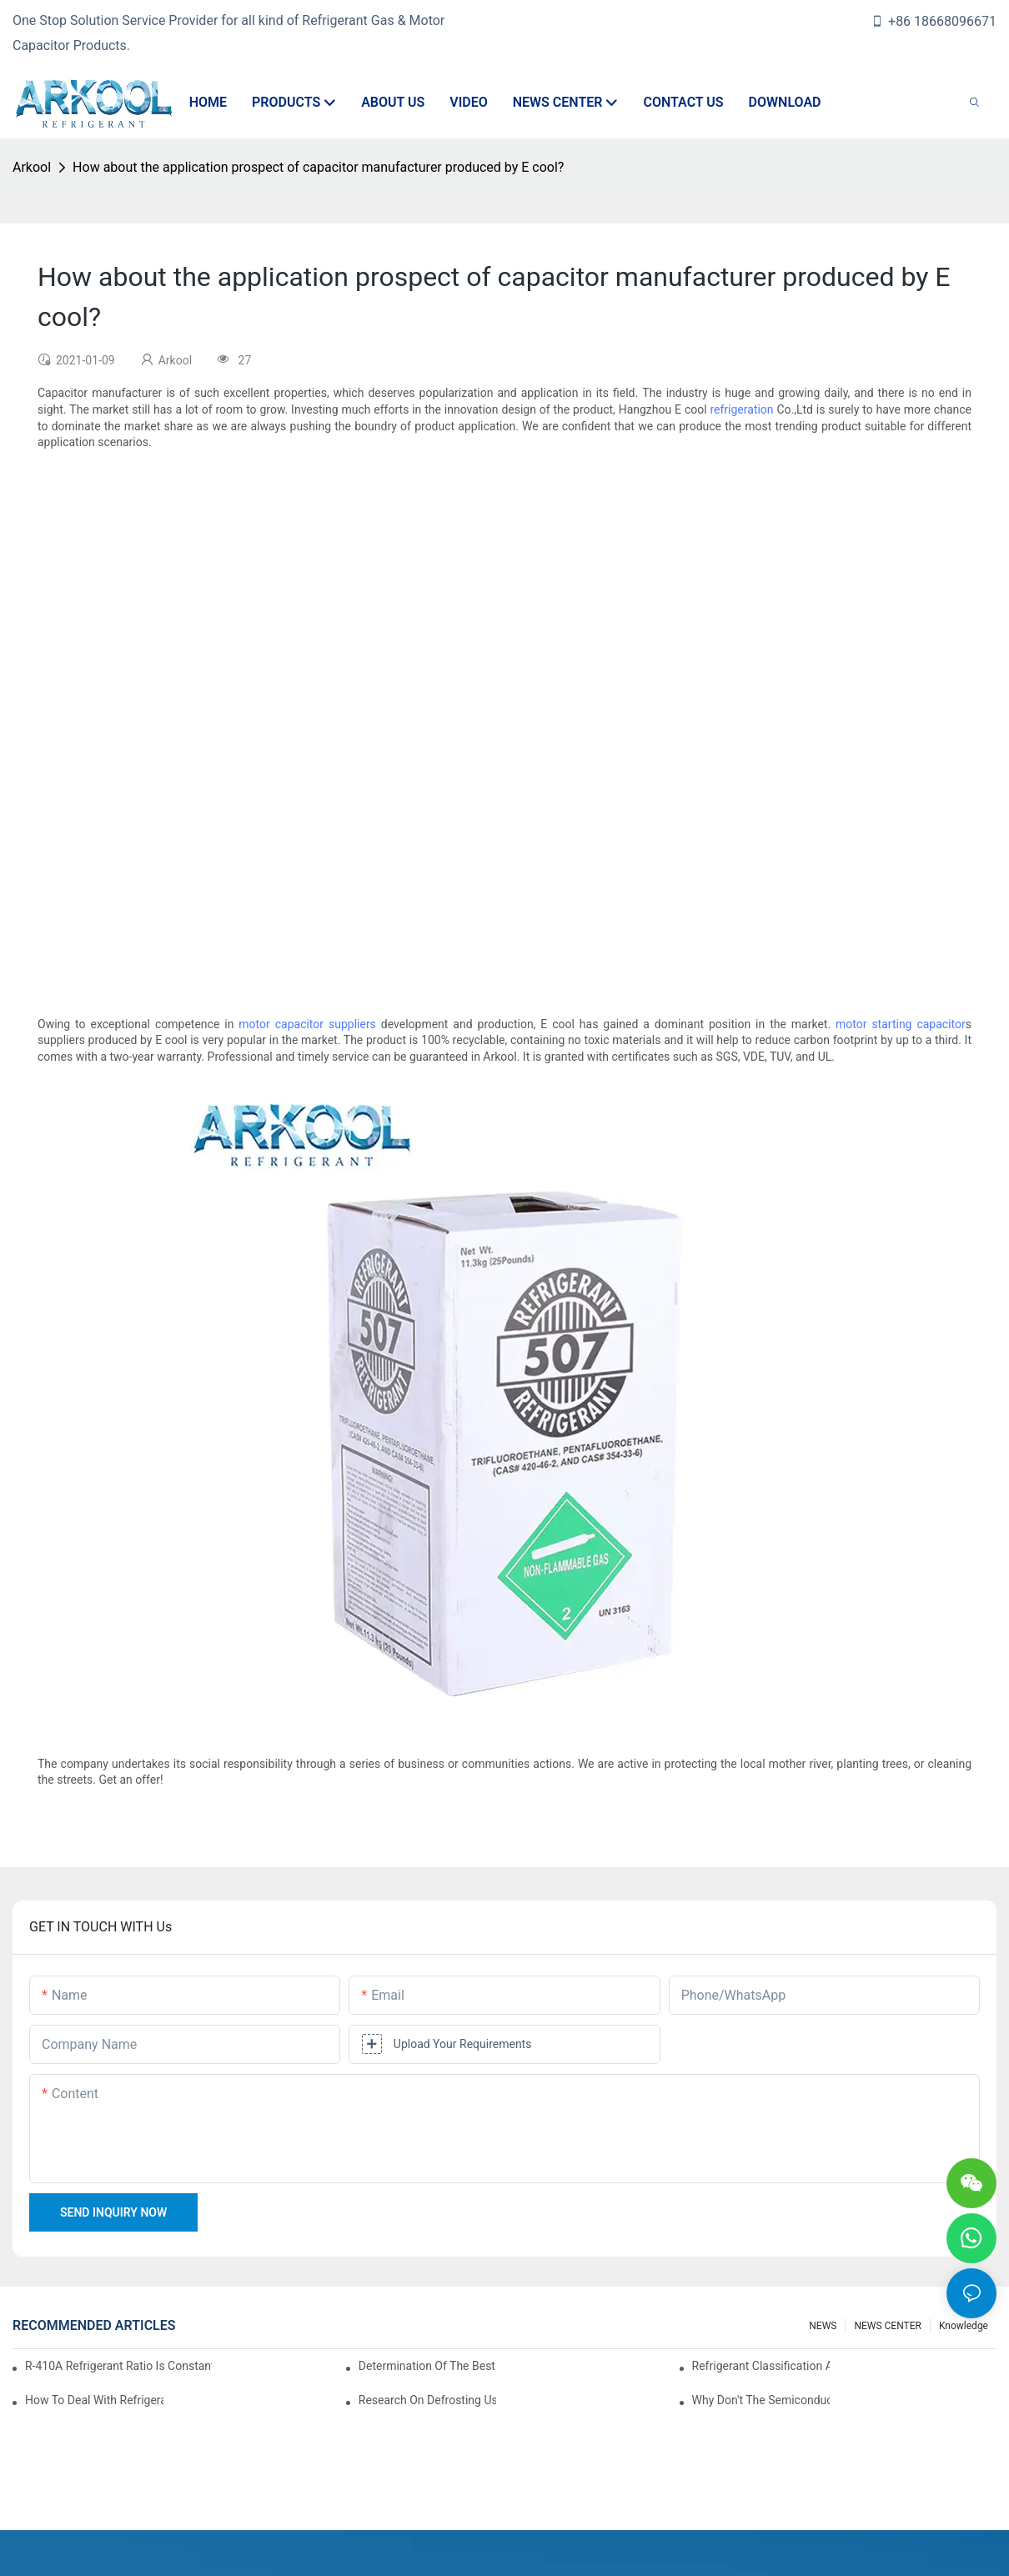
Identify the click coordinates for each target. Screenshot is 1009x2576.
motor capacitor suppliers (307, 1024)
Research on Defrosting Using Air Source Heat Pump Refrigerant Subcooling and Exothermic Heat (428, 2400)
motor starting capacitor (901, 1024)
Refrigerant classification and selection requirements (761, 2366)
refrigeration (741, 409)
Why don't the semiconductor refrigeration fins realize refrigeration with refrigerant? (761, 2400)
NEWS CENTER (887, 2326)
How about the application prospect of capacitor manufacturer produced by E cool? (318, 167)
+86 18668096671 (933, 21)
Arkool (32, 167)
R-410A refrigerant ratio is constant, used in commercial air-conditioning (118, 2366)
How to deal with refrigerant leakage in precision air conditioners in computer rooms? (94, 2400)
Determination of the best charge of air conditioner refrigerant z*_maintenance (428, 2366)
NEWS (822, 2326)
